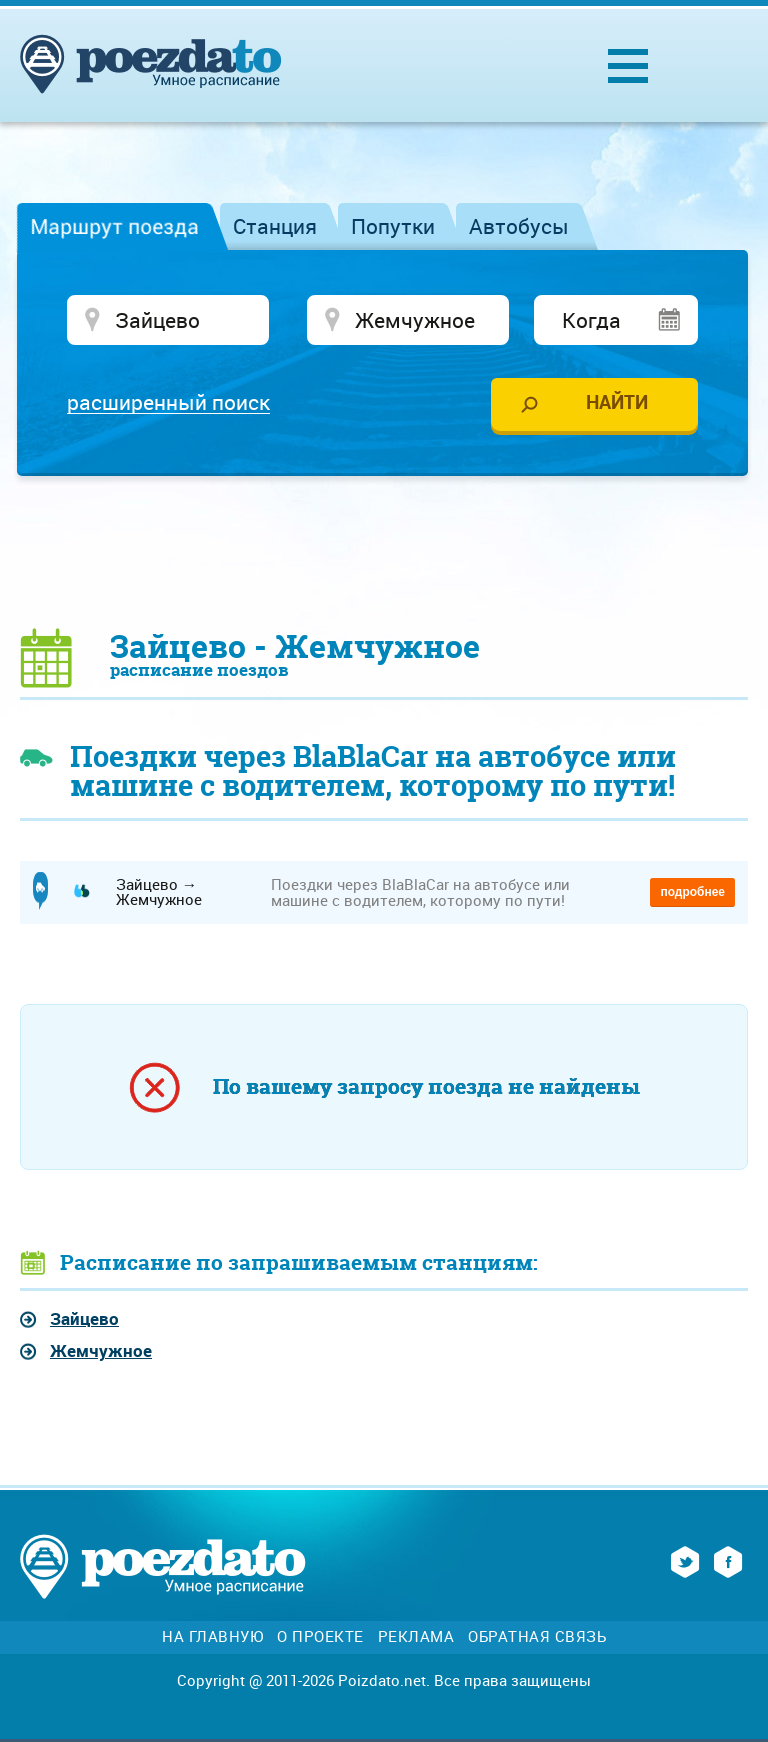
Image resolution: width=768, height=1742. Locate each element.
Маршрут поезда (114, 226)
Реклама (416, 1636)
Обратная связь (537, 1636)
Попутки (393, 226)
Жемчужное (101, 1350)
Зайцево (84, 1318)
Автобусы (519, 226)
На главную (212, 1636)
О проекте (320, 1636)
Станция (275, 226)
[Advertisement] (384, 551)
